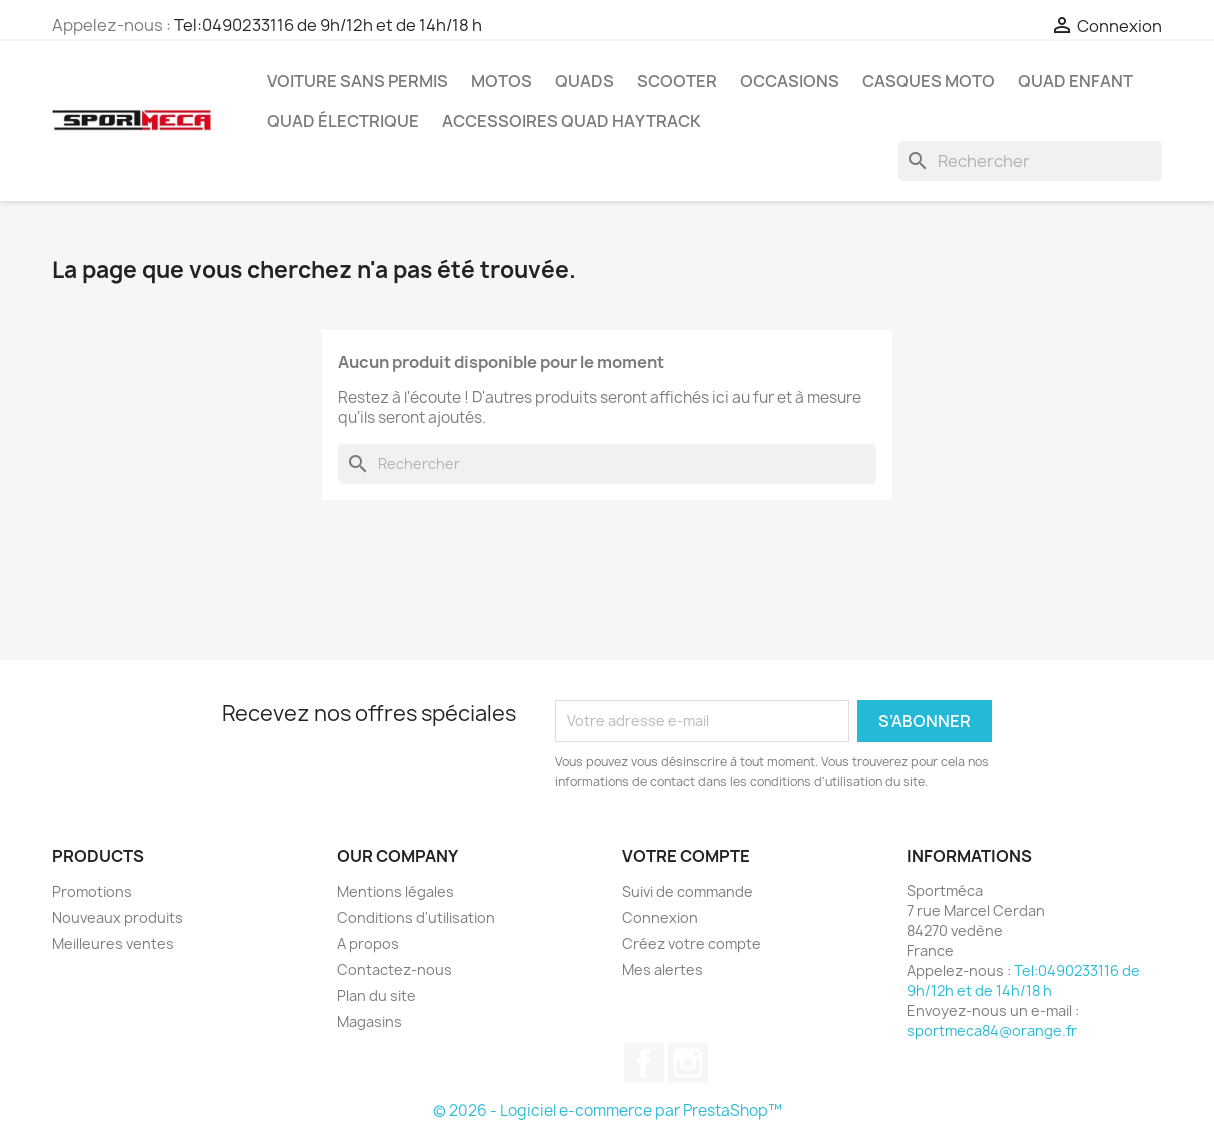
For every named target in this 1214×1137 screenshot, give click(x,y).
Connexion (660, 917)
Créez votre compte (691, 943)
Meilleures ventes (113, 943)
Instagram (688, 1063)
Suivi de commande (687, 891)
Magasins (369, 1021)
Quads (584, 81)
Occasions (789, 81)
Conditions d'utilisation (416, 917)
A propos (368, 943)
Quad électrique (343, 121)
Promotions (92, 891)
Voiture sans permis (357, 81)
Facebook (644, 1063)
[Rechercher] (1030, 161)
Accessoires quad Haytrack (571, 121)
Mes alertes (662, 969)
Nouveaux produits (117, 917)
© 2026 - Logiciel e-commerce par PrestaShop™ (607, 1110)
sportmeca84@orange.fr (992, 1030)
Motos (501, 81)
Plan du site (376, 995)
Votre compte (686, 856)
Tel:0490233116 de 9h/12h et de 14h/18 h (328, 25)
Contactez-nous (394, 969)
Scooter (677, 81)
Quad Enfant (1075, 81)
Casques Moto (928, 81)
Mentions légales (395, 891)
